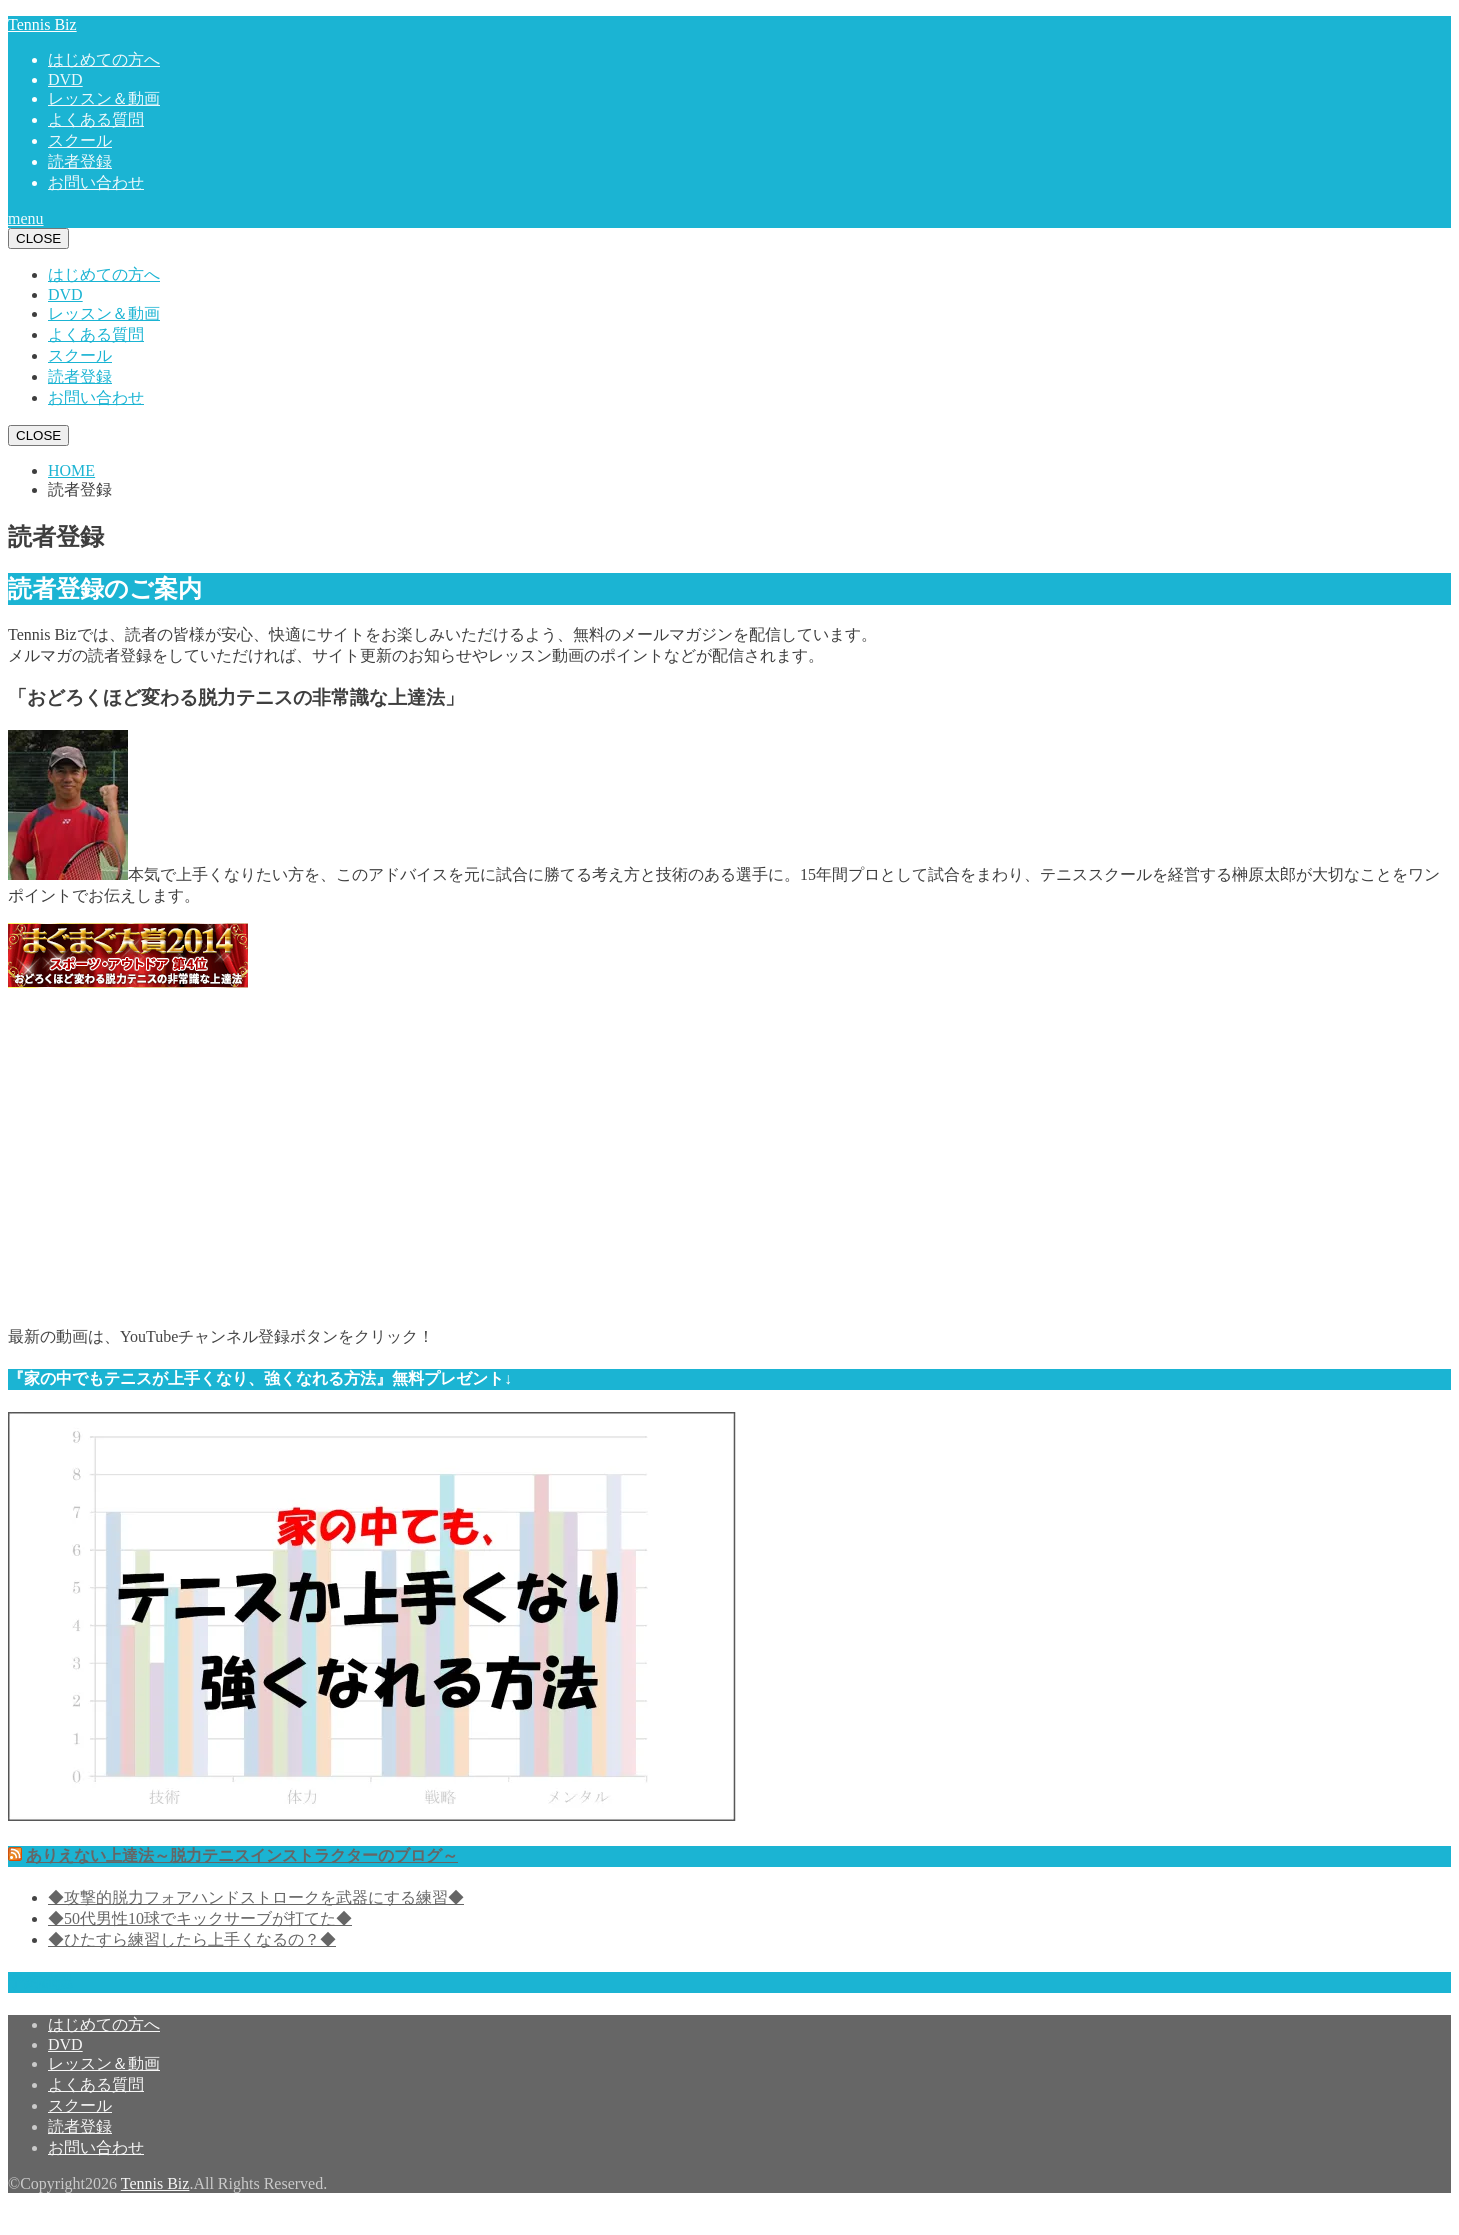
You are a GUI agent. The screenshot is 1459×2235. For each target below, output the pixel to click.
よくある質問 (96, 119)
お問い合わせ (96, 182)
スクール (80, 140)
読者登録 (80, 161)
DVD (65, 79)
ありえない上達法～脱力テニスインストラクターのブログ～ (242, 1855)
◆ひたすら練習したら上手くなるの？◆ (192, 1939)
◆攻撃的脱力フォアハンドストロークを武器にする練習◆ (256, 1897)
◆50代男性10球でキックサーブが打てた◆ (200, 1918)
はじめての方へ (104, 59)
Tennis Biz (42, 24)
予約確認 (40, 1981)
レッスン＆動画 (104, 98)
